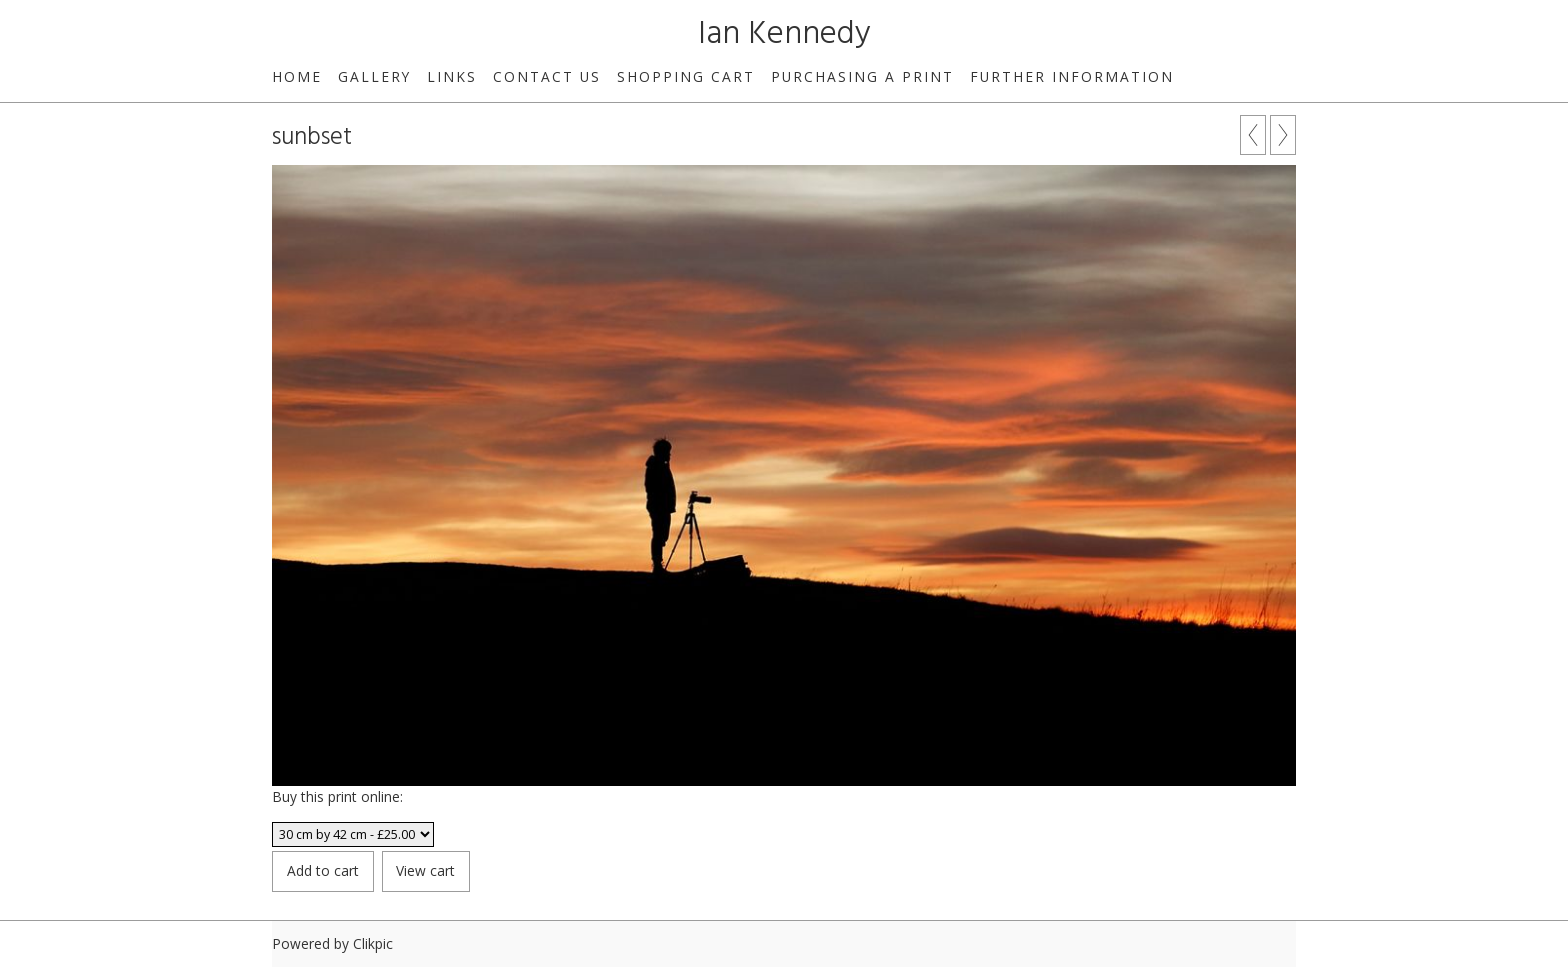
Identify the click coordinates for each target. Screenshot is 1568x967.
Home (297, 76)
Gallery (374, 76)
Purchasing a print (862, 76)
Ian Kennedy (784, 34)
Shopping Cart (686, 76)
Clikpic (373, 943)
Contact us (547, 76)
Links (452, 76)
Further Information (1072, 76)
